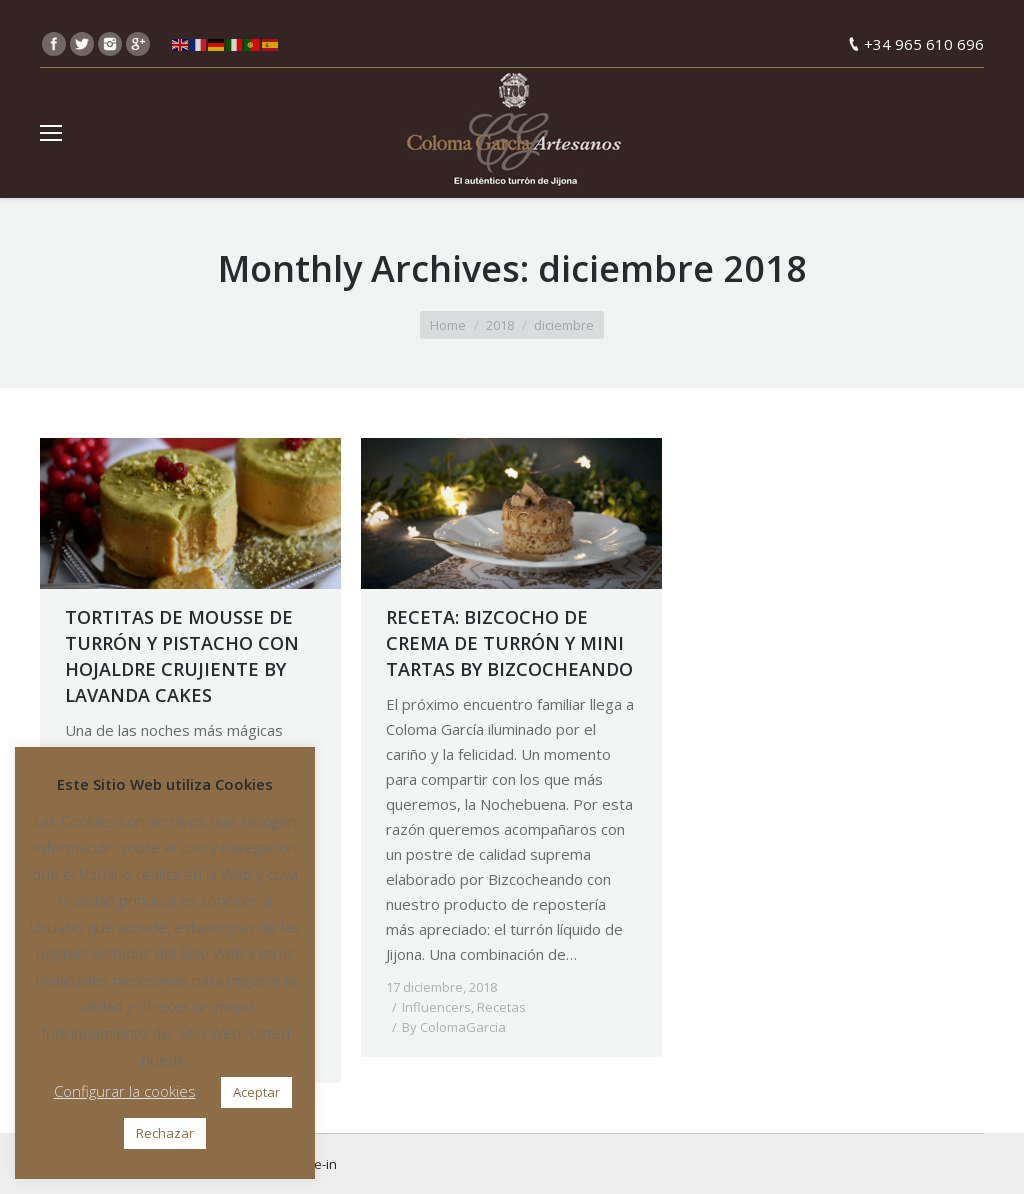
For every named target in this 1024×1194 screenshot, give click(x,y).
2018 (500, 325)
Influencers (436, 1007)
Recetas (501, 1007)
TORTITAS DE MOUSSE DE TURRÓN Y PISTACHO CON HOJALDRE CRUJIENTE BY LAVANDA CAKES (182, 656)
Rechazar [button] (165, 1133)
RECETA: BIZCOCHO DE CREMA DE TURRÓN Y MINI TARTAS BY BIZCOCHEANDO (509, 643)
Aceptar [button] (256, 1092)
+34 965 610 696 (924, 44)
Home (448, 325)
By (454, 1027)
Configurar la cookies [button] (125, 1091)
